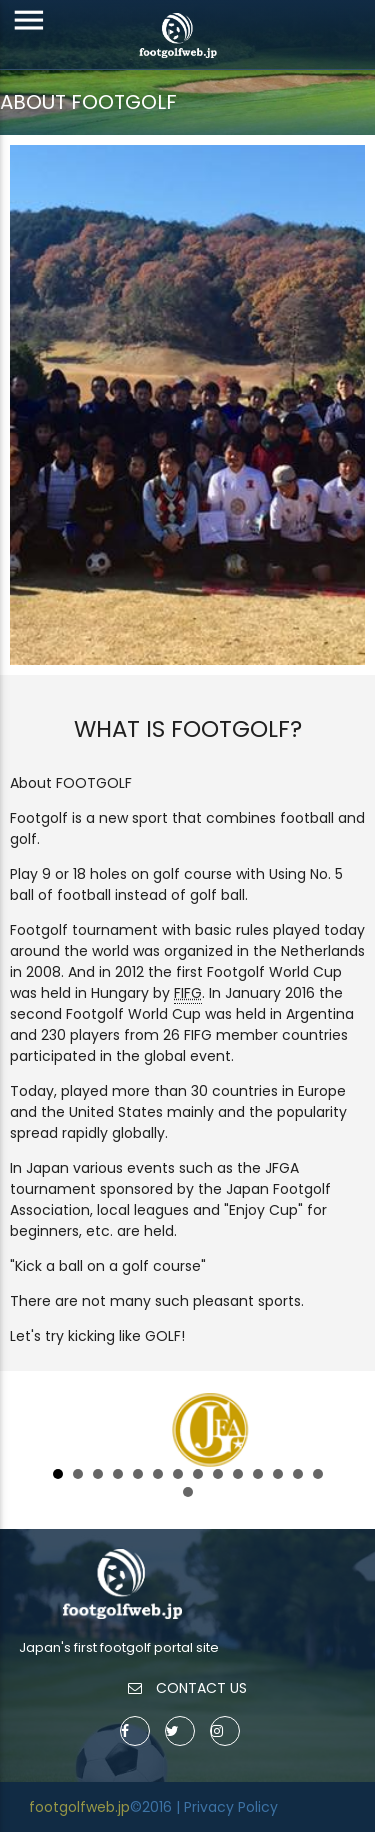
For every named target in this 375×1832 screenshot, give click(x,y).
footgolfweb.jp (79, 1807)
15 (188, 1492)
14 (318, 1474)
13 (298, 1474)
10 (238, 1474)
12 (278, 1474)
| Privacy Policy (227, 1807)
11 (258, 1474)
